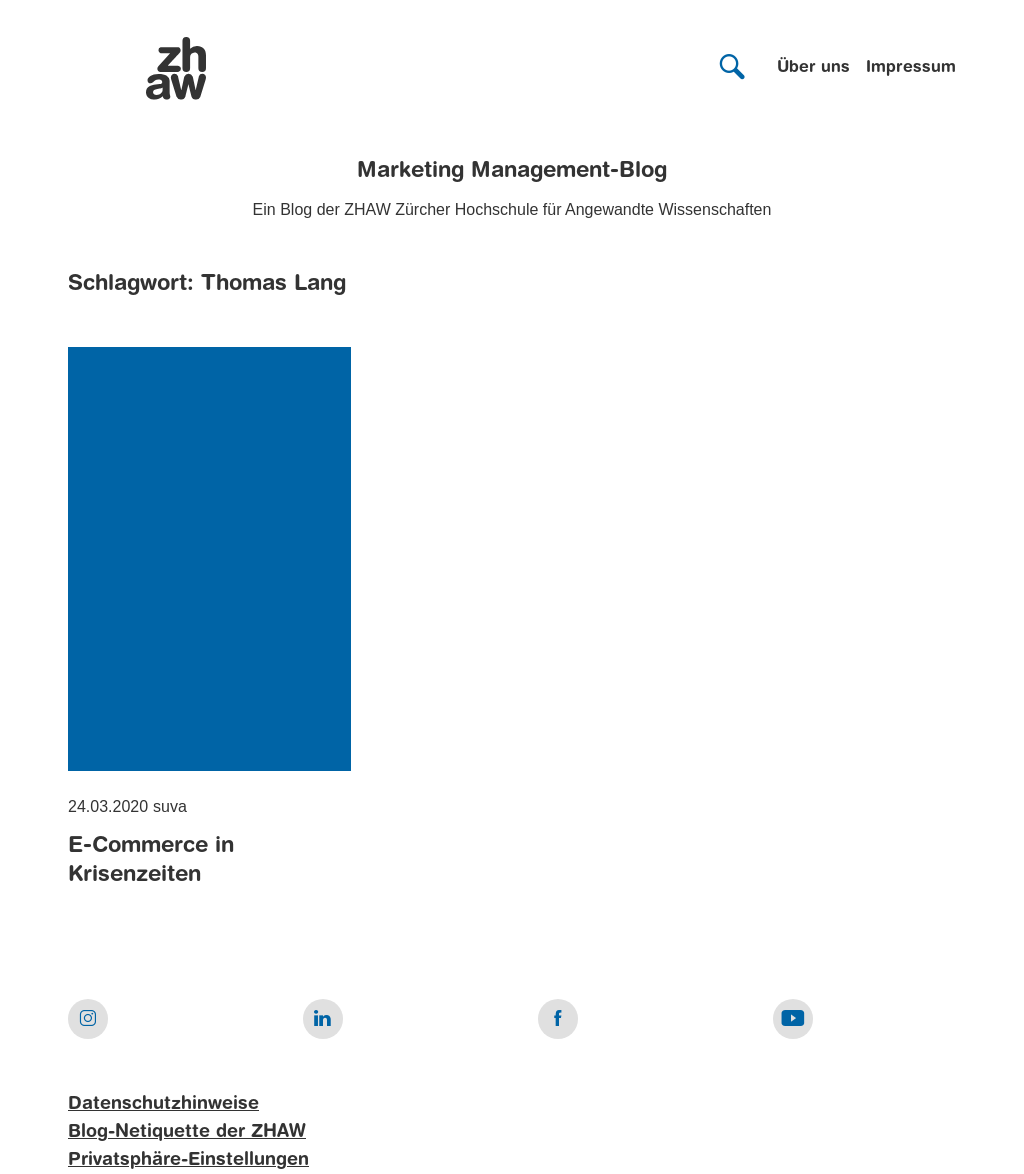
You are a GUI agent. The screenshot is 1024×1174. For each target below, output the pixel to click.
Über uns (813, 68)
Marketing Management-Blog (512, 171)
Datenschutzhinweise (163, 1104)
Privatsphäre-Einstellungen (188, 1160)
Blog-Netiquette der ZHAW (187, 1132)
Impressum (911, 68)
